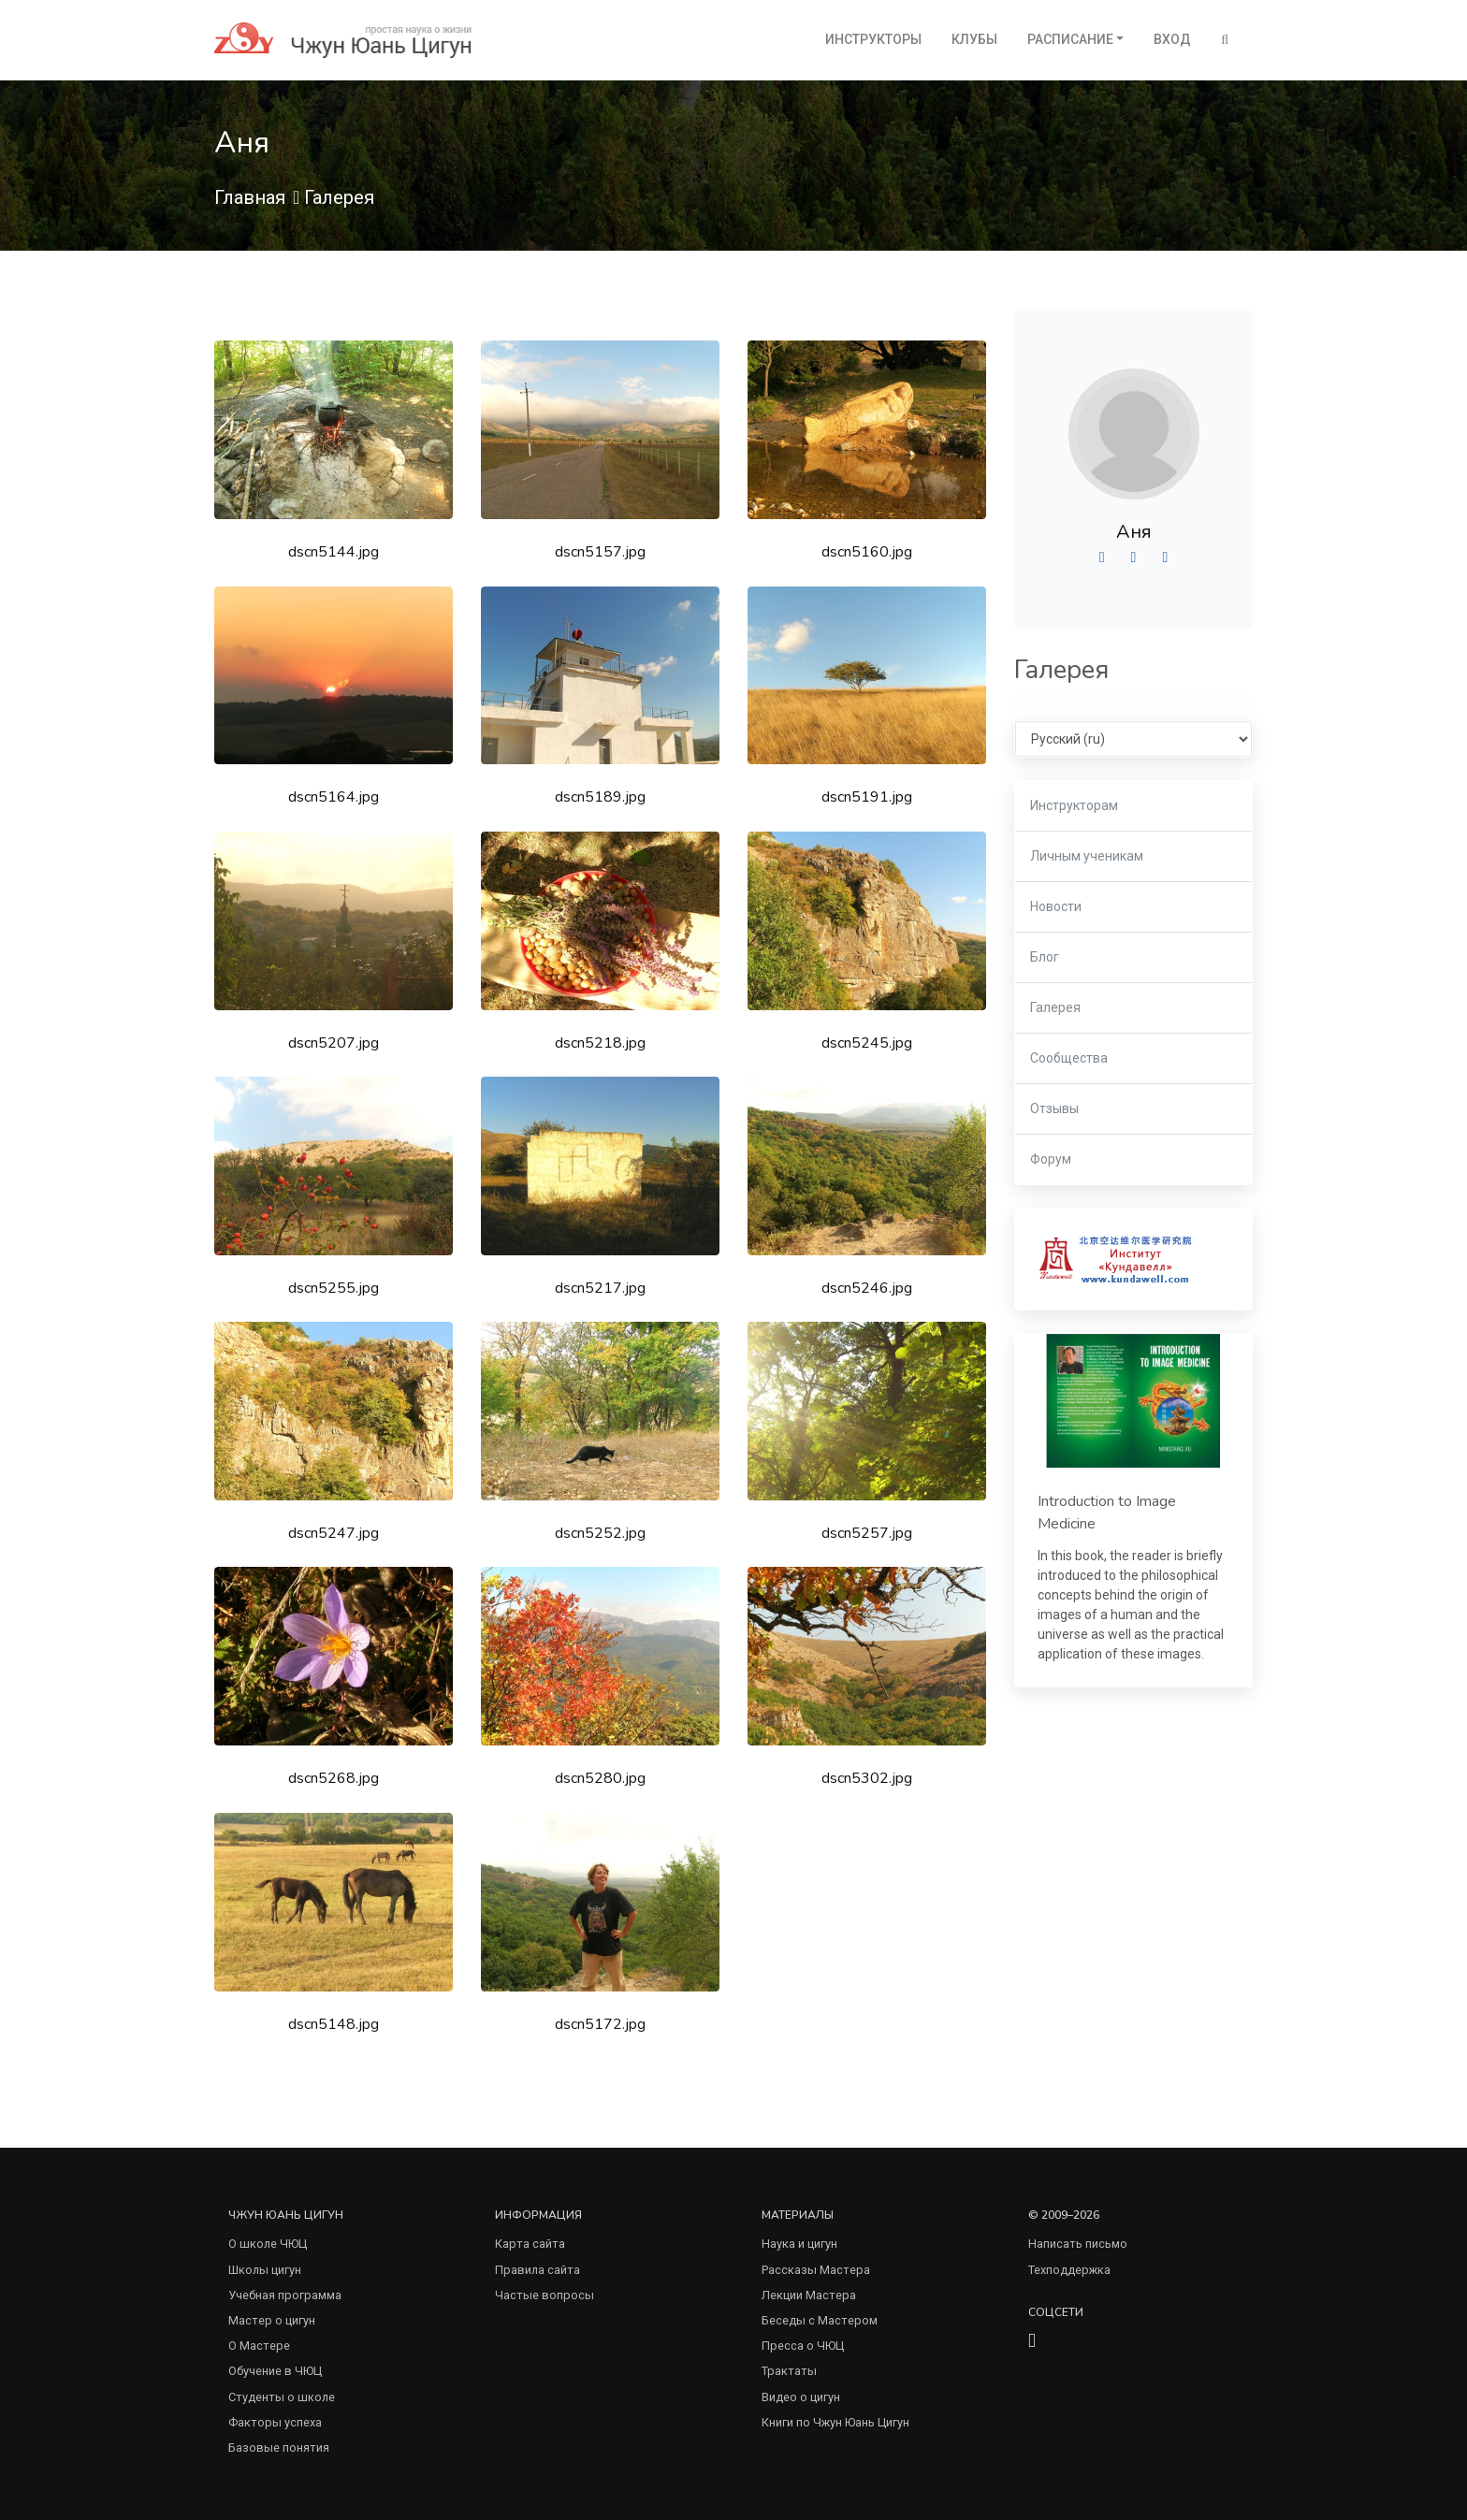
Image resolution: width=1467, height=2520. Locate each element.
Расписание (1070, 39)
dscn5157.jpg (600, 552)
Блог (1044, 956)
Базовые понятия (278, 2447)
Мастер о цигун (271, 2320)
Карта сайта (530, 2244)
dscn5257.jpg (866, 1533)
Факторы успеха (275, 2422)
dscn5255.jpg (333, 1288)
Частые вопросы (544, 2295)
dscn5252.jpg (600, 1533)
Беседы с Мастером (820, 2320)
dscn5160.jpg (866, 552)
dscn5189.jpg (600, 797)
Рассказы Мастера (816, 2270)
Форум (1050, 1158)
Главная (249, 197)
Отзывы (1054, 1108)
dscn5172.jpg (600, 2024)
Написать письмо (1077, 2244)
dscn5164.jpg (333, 797)
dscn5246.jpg (866, 1288)
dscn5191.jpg (866, 797)
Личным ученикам (1086, 855)
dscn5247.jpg (333, 1533)
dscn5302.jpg (866, 1778)
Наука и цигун (799, 2244)
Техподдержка (1069, 2270)
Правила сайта (537, 2270)
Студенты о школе (281, 2397)
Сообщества (1069, 1057)
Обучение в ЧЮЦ (275, 2371)
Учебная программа (284, 2295)
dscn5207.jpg (333, 1043)
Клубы (974, 39)
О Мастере (259, 2346)
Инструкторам (1074, 805)
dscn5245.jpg (866, 1043)
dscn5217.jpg (600, 1288)
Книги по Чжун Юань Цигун (835, 2422)
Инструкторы (873, 39)
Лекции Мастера (809, 2295)
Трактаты (789, 2371)
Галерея (339, 197)
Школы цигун (264, 2270)
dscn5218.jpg (600, 1043)
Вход (1172, 39)
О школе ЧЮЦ (267, 2244)
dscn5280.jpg (600, 1778)
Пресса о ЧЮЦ (803, 2346)
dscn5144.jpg (333, 552)
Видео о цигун (801, 2397)
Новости (1056, 906)
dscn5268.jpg (333, 1778)
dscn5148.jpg (333, 2024)
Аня (1134, 531)
